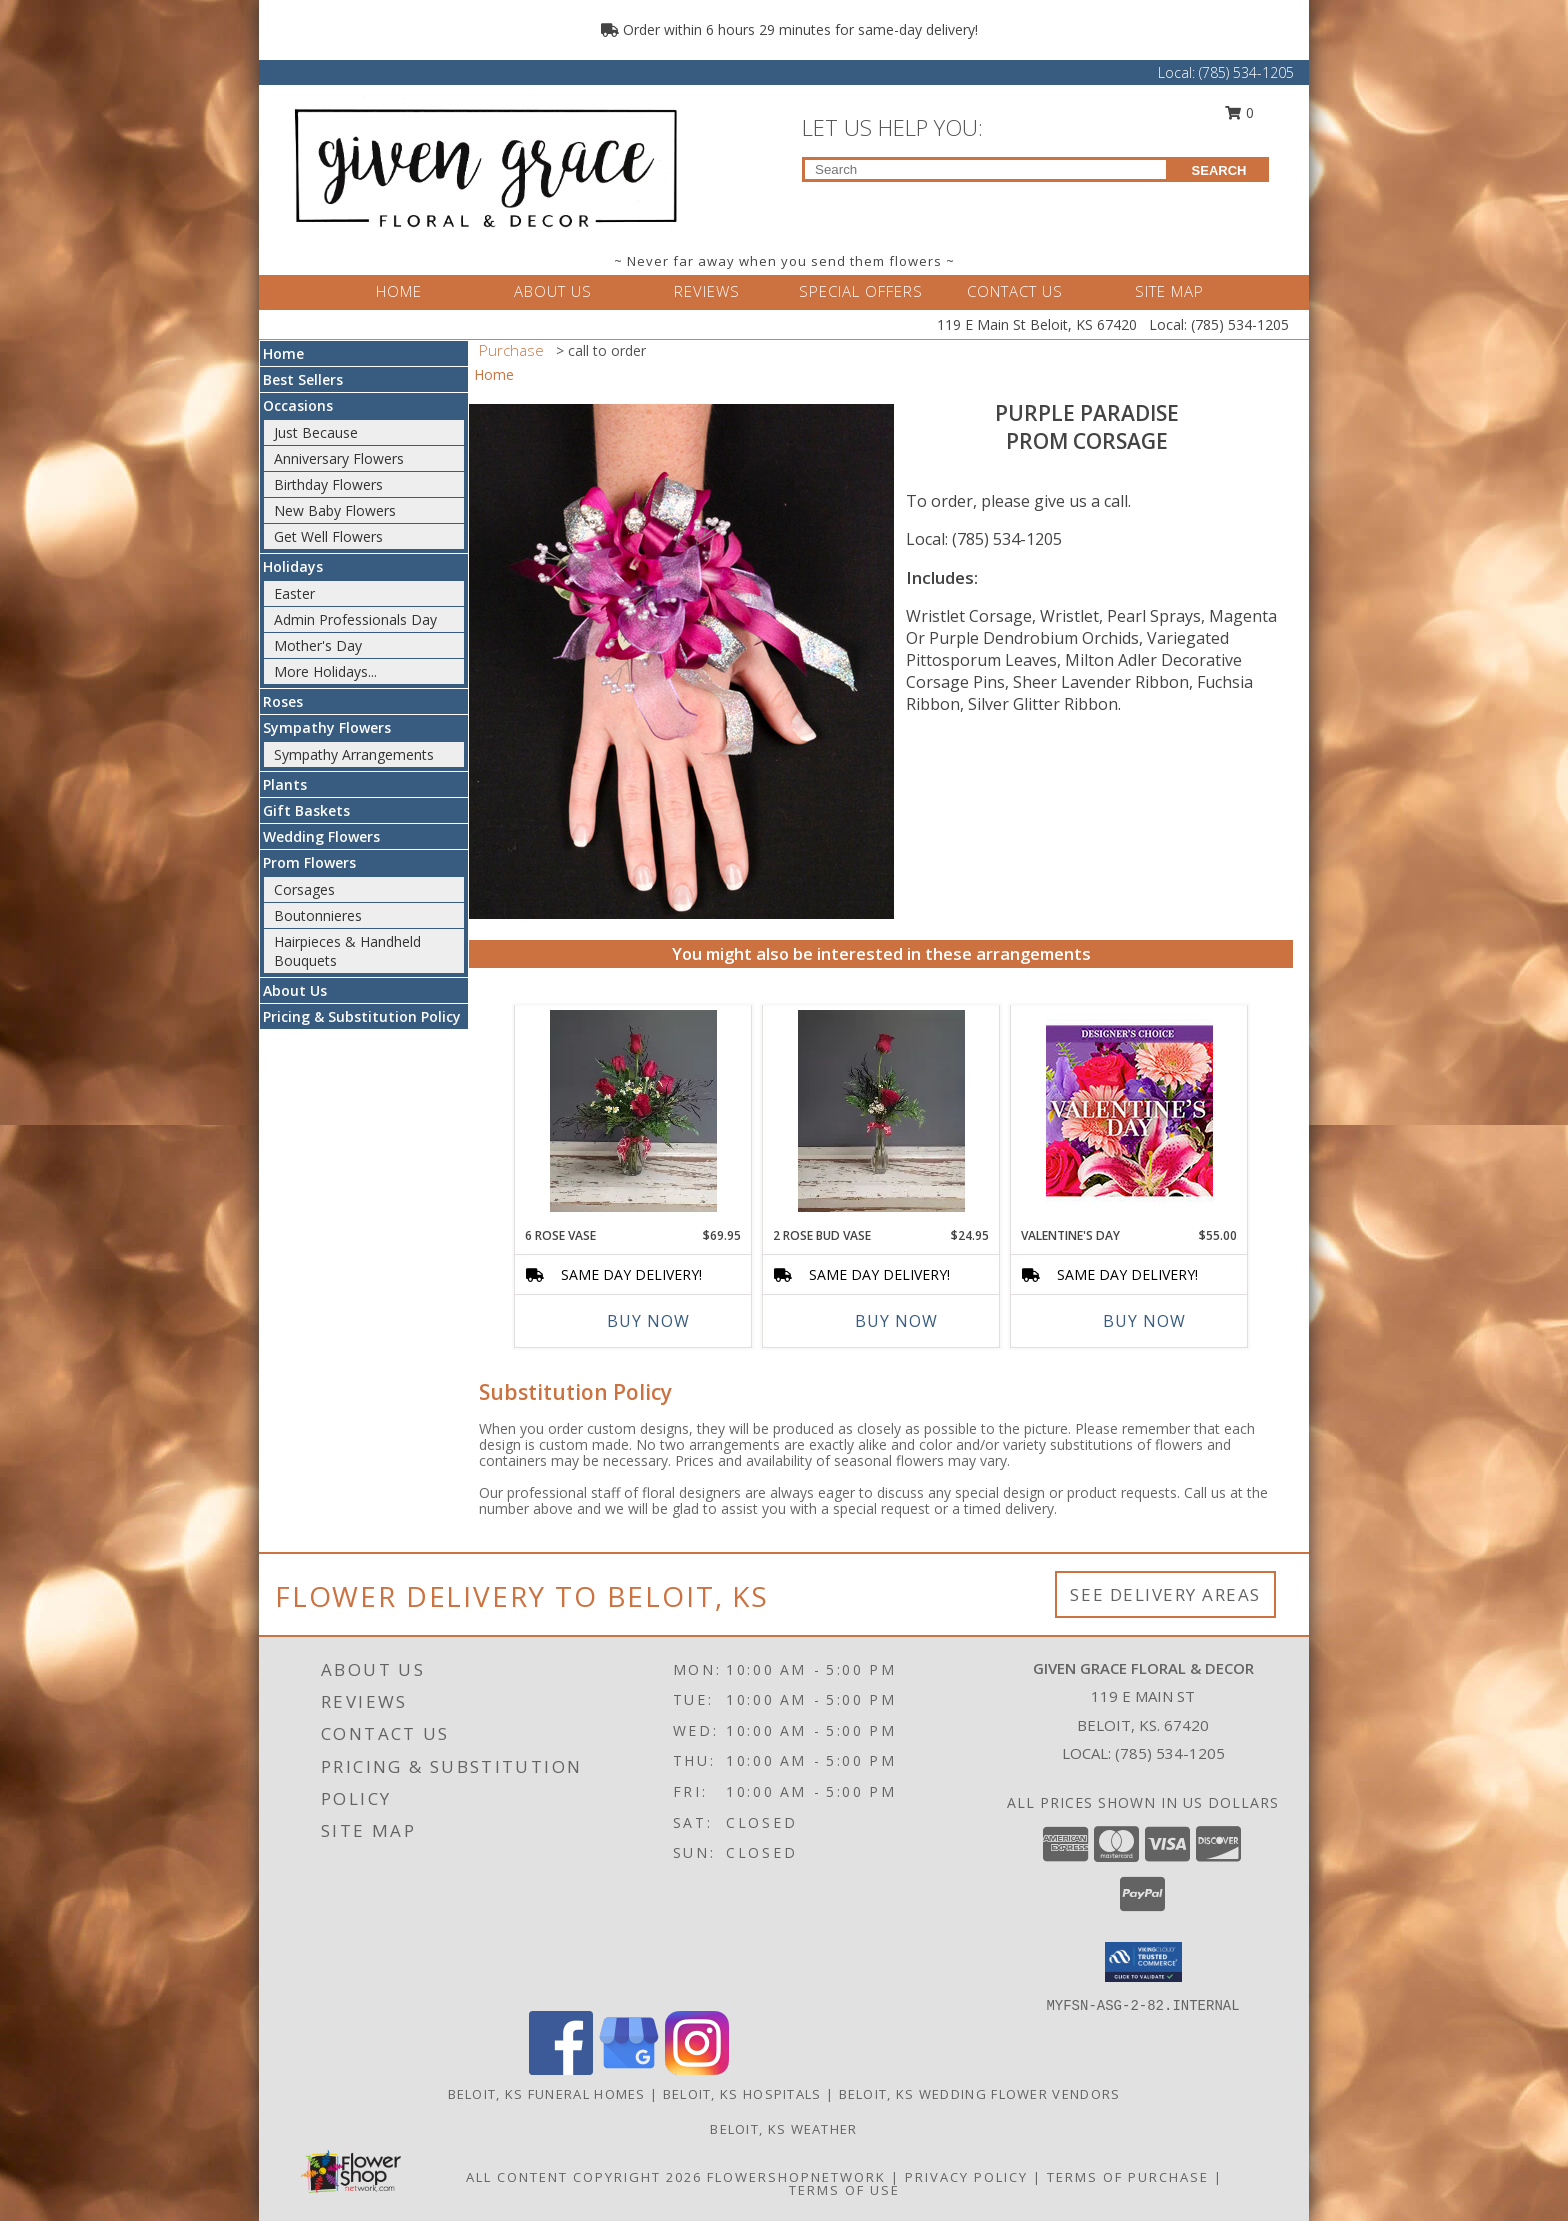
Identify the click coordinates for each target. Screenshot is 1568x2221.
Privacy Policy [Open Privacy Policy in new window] (966, 2177)
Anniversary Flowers (339, 458)
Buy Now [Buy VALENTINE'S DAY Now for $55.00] (1144, 1321)
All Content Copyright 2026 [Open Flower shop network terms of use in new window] (584, 2177)
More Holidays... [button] (325, 671)
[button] (1143, 1962)
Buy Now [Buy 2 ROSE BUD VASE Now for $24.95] (896, 1321)
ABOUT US (553, 291)
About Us (295, 990)
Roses (283, 701)
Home (283, 353)
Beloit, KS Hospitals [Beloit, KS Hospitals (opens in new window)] (742, 2094)
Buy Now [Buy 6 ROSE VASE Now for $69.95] (648, 1321)
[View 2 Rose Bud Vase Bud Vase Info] (881, 1111)
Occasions (298, 405)
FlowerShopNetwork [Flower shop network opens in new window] (796, 2177)
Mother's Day (318, 645)
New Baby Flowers (335, 510)
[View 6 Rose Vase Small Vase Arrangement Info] (633, 1111)
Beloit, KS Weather (783, 2129)
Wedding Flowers (321, 836)
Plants (285, 784)
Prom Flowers (309, 862)
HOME (399, 291)
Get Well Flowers (328, 536)
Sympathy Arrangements (354, 754)
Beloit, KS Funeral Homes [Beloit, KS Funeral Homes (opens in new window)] (547, 2094)
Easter (294, 593)
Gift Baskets (306, 810)
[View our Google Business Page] (629, 2069)
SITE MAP (1169, 291)
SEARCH (1219, 170)
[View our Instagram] (697, 2069)
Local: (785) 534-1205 (984, 539)
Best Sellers (303, 379)
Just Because (316, 432)
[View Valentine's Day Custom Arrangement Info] (1129, 1111)
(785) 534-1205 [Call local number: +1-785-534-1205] (1170, 1753)
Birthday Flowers (328, 484)
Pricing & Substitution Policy (362, 1016)
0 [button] (1240, 112)
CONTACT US (1015, 291)
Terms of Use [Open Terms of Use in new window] (844, 2190)
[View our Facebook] (561, 2069)
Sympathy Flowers (327, 727)
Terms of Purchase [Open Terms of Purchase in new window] (1128, 2177)
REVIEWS (707, 291)
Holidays (293, 566)
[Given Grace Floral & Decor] (482, 164)
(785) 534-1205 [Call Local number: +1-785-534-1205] (1246, 72)
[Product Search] (985, 169)
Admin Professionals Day (355, 619)
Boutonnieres (318, 915)
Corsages (304, 889)
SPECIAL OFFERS (861, 291)
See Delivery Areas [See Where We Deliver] (1165, 1594)
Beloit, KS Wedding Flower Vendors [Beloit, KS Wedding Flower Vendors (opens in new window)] (980, 2094)
